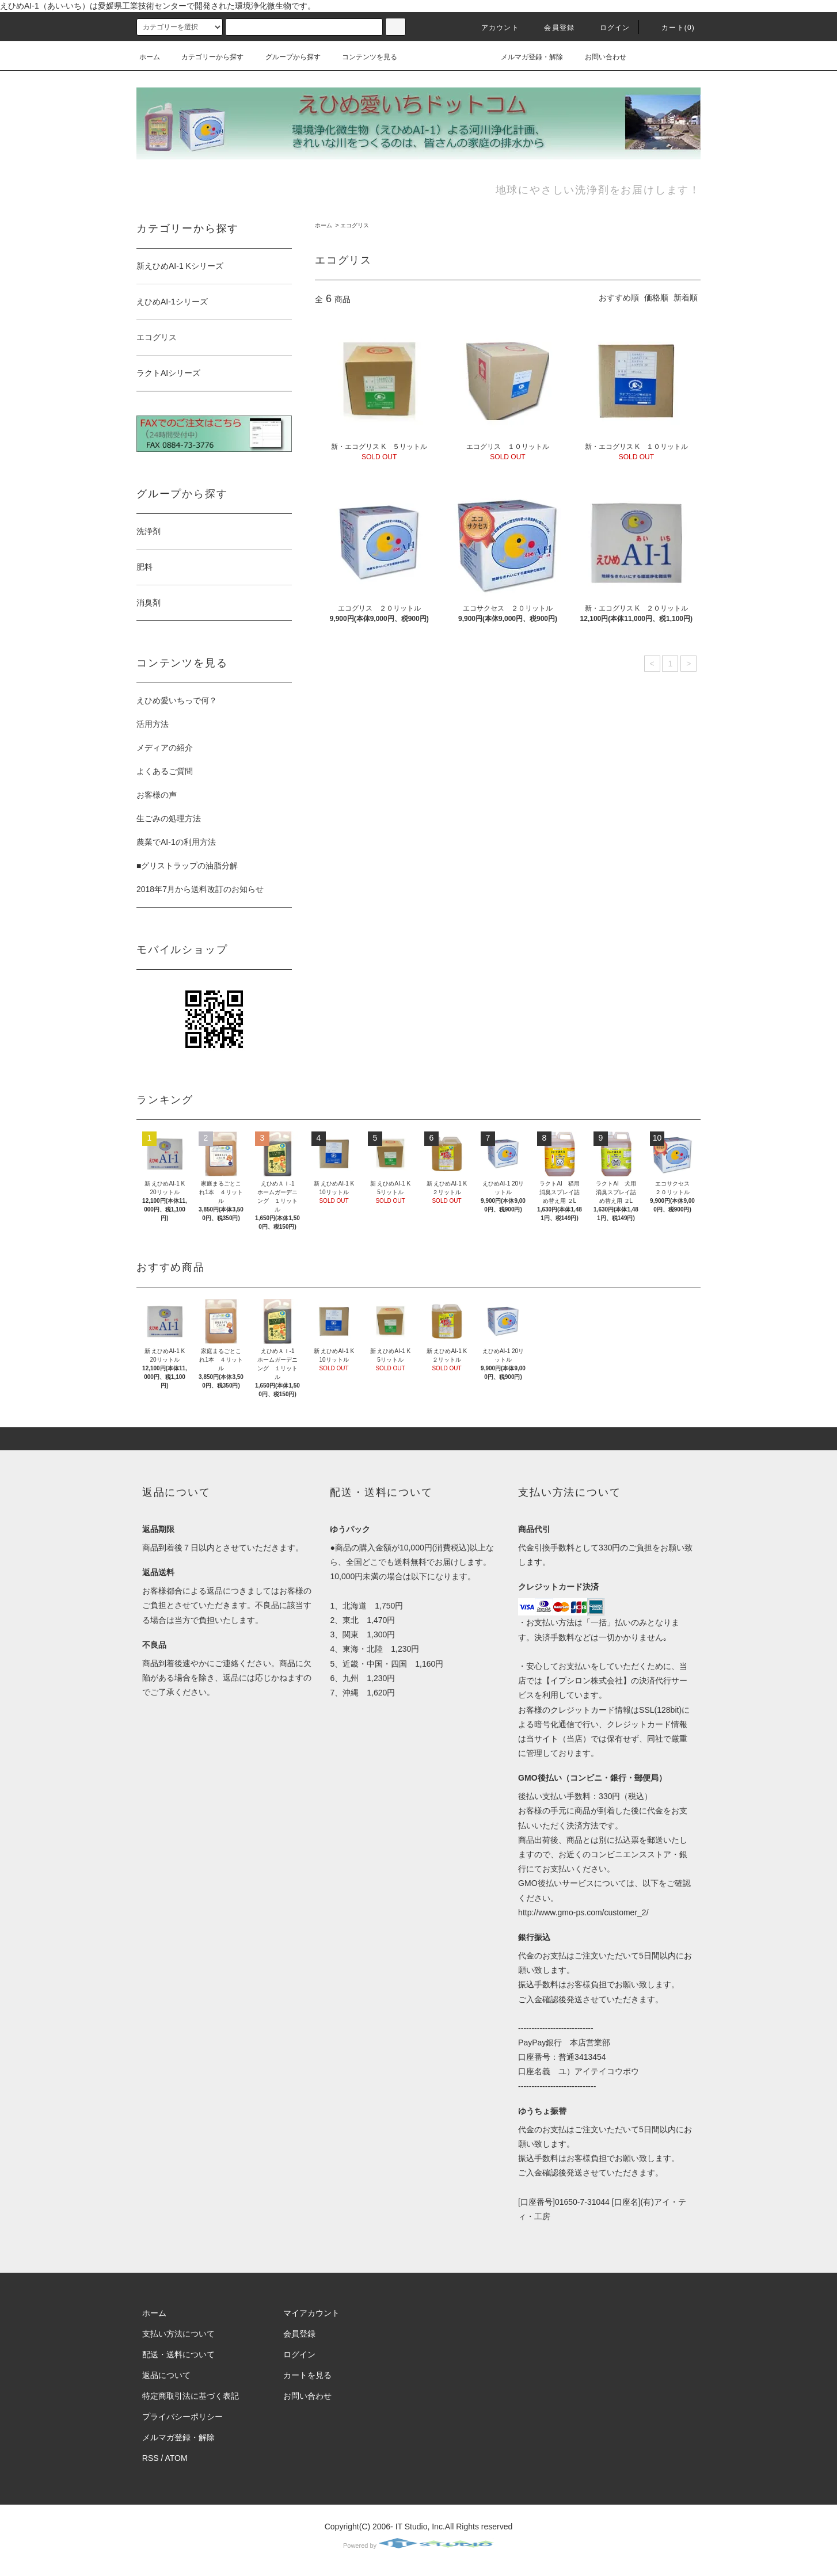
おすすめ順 (619, 297)
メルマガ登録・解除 (525, 57)
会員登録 (552, 28)
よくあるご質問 (164, 771)
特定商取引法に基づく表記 (190, 2395)
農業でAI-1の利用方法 (176, 842)
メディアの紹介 (164, 747)
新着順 (686, 297)
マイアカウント (311, 2313)
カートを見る (307, 2375)
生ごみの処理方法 (168, 818)
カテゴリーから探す (206, 57)
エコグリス (354, 225)
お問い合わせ (598, 57)
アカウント (493, 28)
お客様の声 (156, 794)
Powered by (418, 2545)
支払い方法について (178, 2333)
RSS (150, 2458)
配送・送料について (178, 2354)
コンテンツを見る (362, 57)
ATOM (176, 2458)
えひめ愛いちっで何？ (176, 700)
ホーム (149, 57)
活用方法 (152, 724)
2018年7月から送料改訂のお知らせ (200, 889)
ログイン (608, 28)
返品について (166, 2375)
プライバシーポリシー (182, 2416)
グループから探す (286, 57)
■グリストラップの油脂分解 (187, 865)
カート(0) (671, 28)
